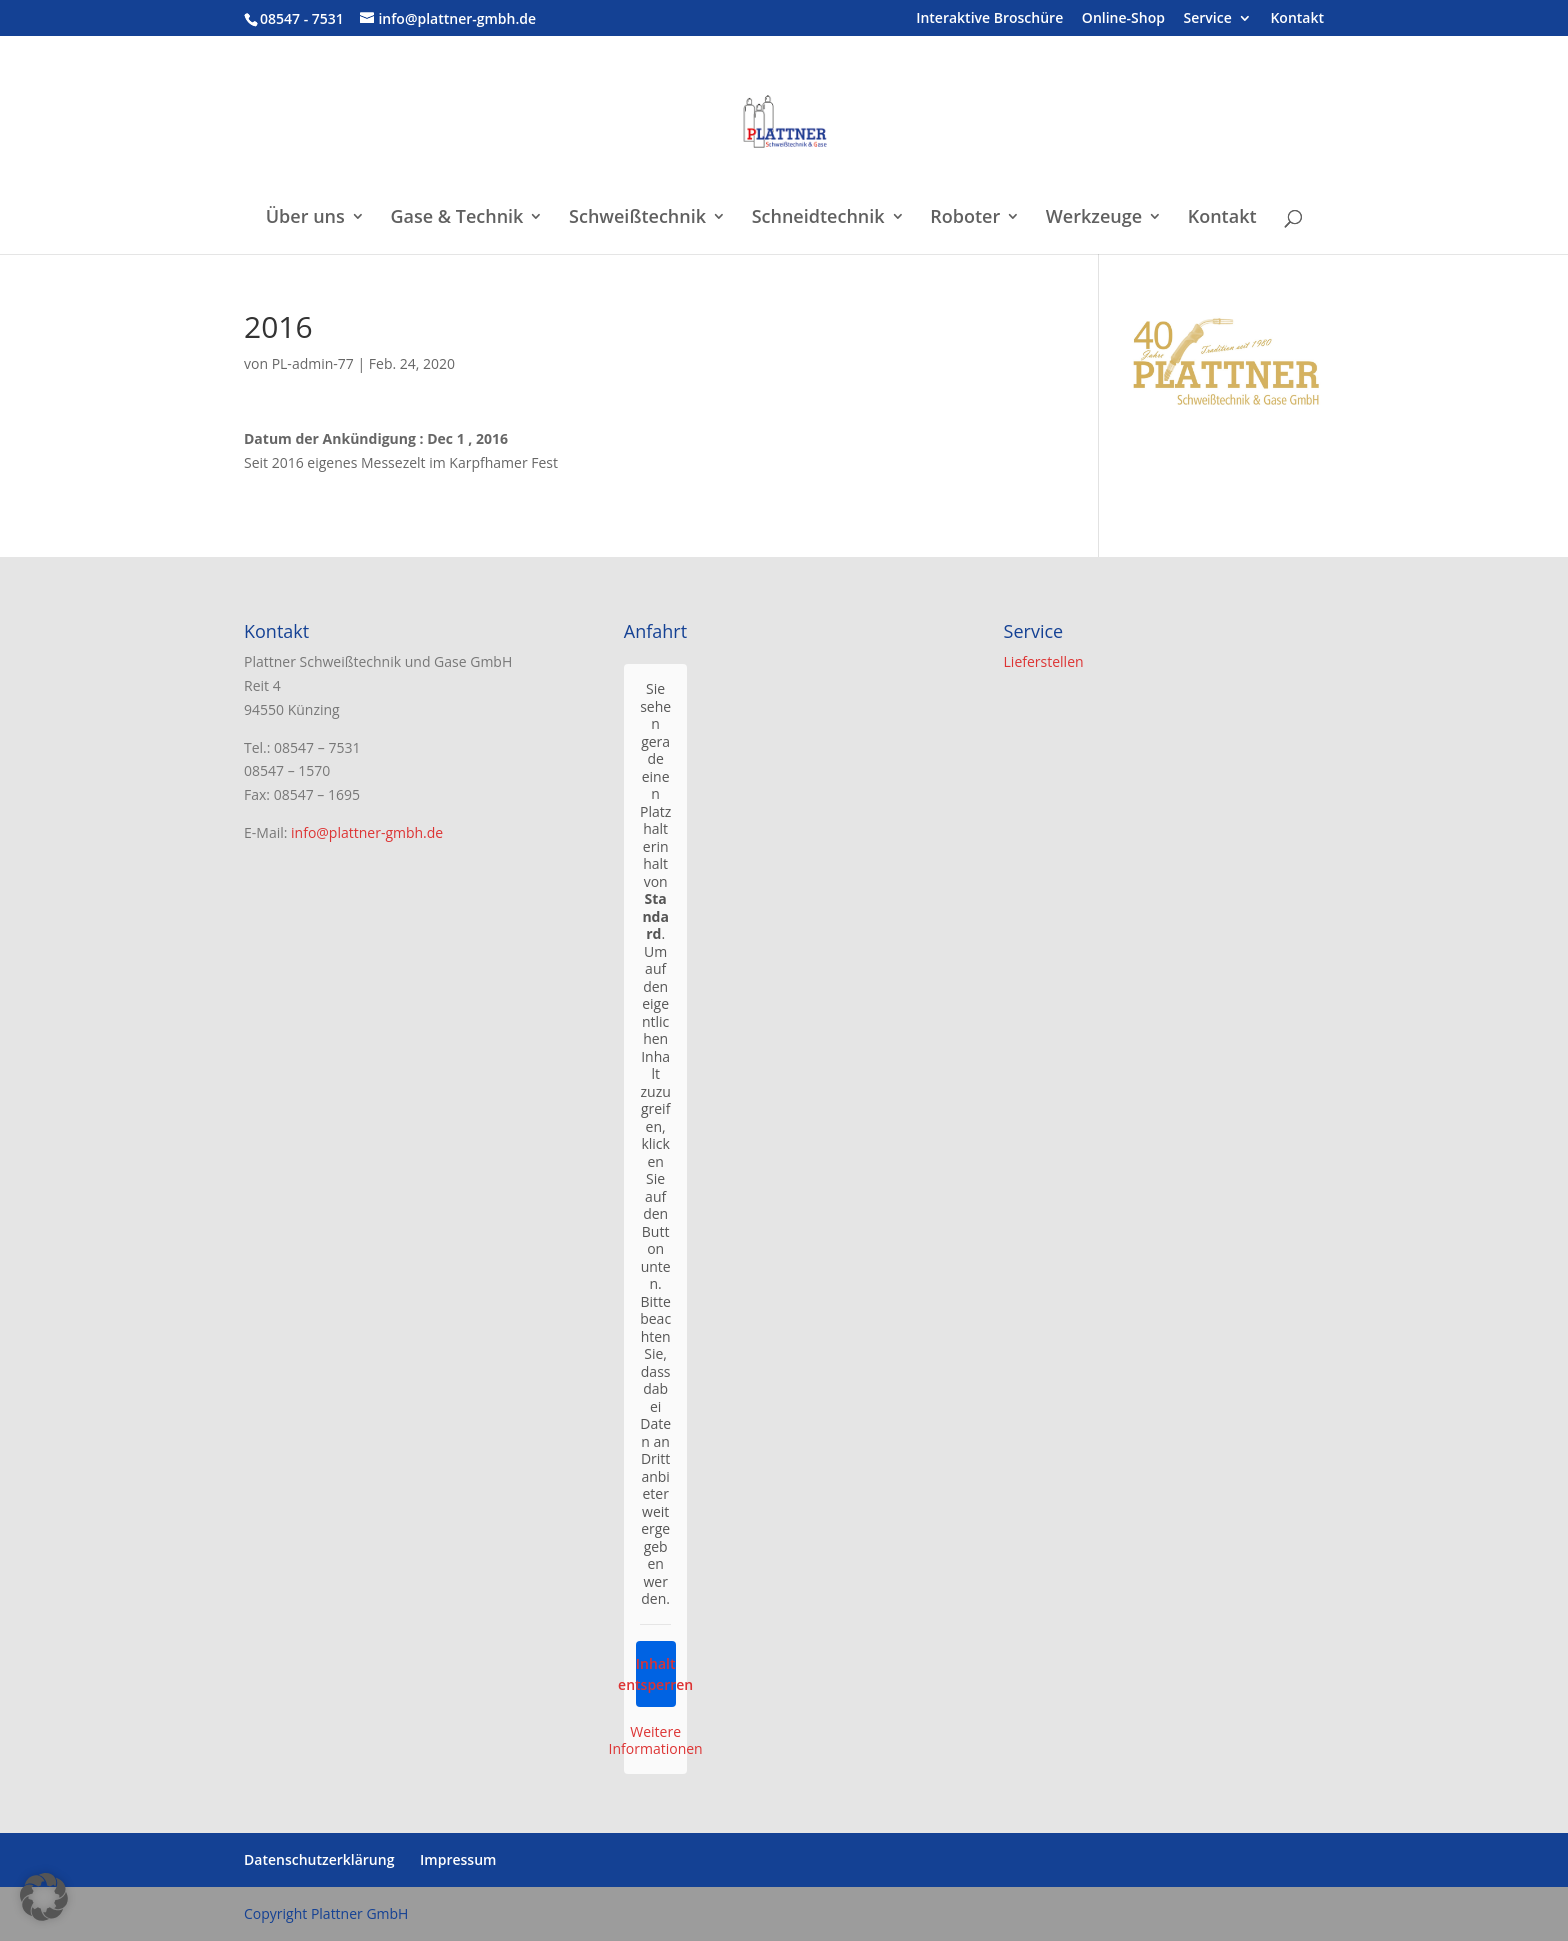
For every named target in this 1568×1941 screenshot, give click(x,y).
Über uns (305, 218)
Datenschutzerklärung (319, 1859)
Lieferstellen (1044, 661)
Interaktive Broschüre (989, 19)
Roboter (965, 218)
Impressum (458, 1859)
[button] (44, 1897)
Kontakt (1297, 19)
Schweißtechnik (637, 218)
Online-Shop (1123, 19)
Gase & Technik (456, 218)
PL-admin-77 (313, 363)
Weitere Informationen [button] (655, 1740)
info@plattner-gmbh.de (367, 832)
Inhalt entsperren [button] (655, 1674)
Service (1208, 19)
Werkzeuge (1094, 218)
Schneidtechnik (818, 218)
